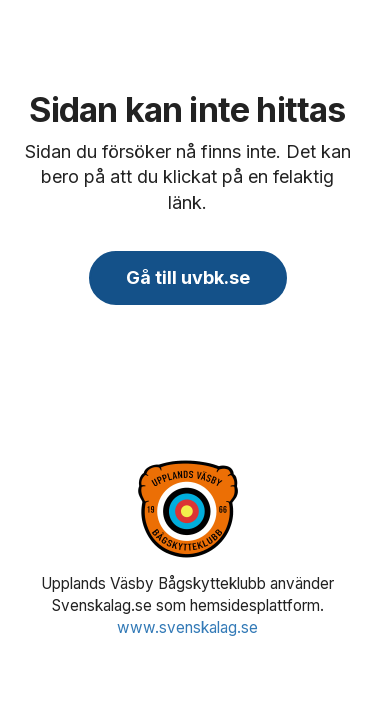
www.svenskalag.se (187, 627)
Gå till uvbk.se (188, 277)
